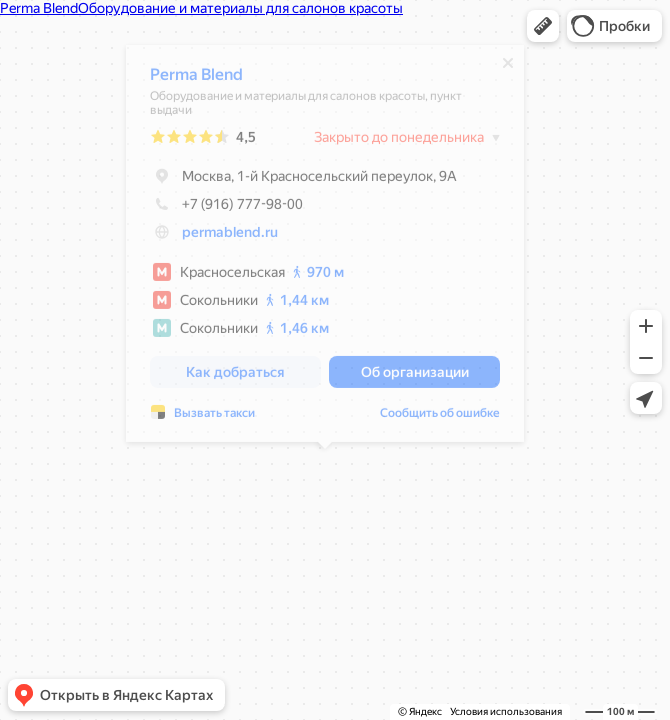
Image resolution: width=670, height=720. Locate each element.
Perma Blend (196, 79)
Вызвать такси (214, 418)
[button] (543, 26)
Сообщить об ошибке (440, 418)
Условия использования (506, 711)
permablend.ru (230, 237)
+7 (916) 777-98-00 (226, 209)
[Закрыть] (508, 68)
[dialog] (325, 248)
